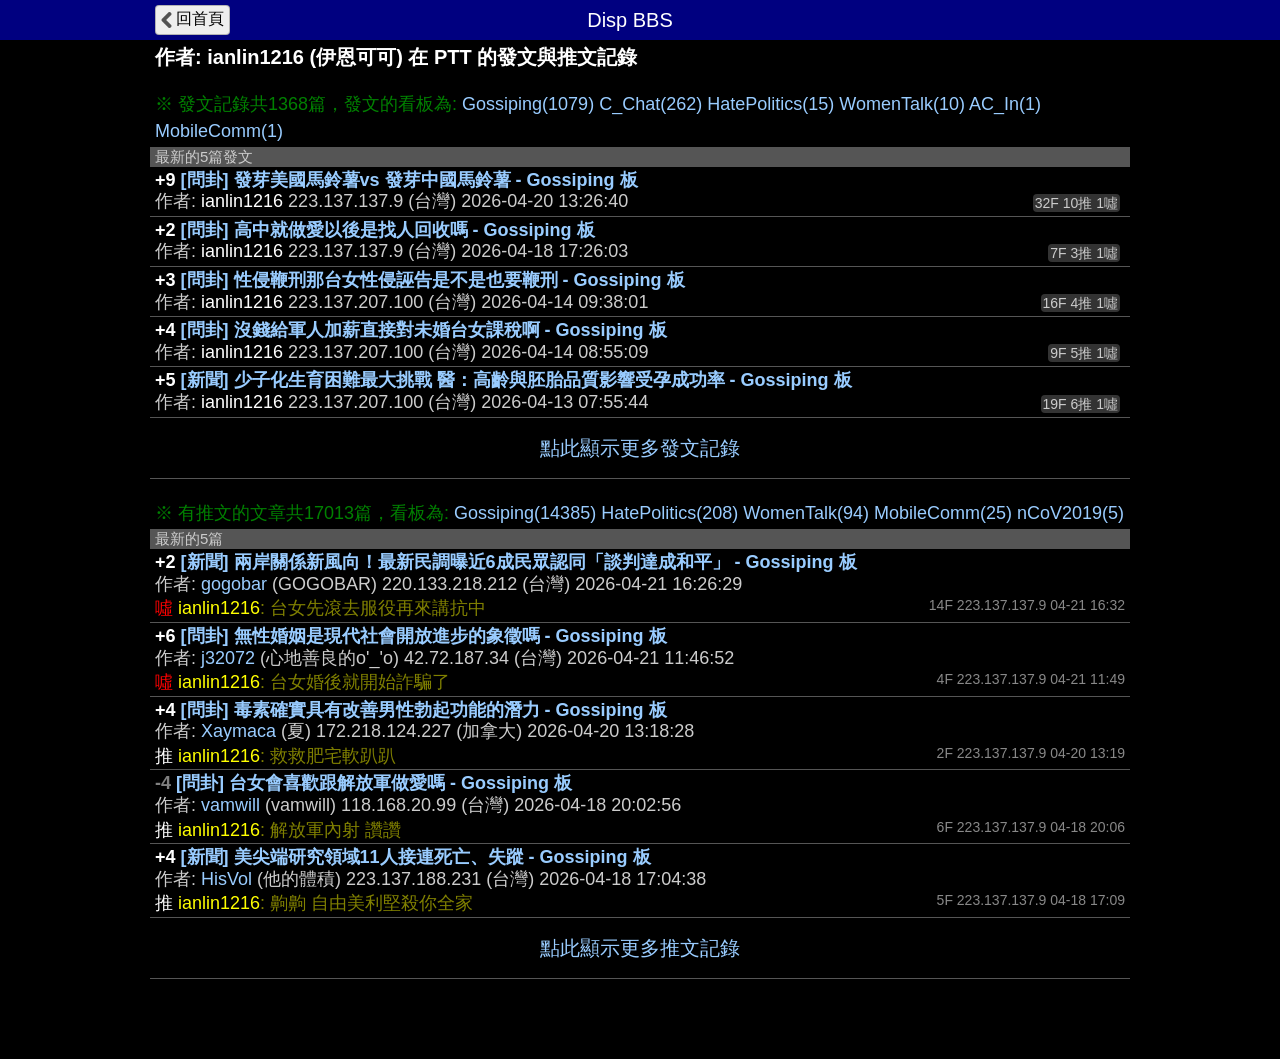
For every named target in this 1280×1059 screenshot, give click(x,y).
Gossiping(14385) (525, 513)
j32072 (228, 658)
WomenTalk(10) (902, 104)
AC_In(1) (1005, 104)
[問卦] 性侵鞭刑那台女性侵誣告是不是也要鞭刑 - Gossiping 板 (433, 280)
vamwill (230, 805)
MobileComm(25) (943, 513)
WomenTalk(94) (806, 513)
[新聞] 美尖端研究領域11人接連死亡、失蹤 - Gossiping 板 (416, 857)
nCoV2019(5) (1070, 513)
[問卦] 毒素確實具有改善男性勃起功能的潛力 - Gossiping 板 (424, 710)
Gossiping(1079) (528, 104)
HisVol (226, 879)
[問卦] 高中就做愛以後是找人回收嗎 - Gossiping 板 (388, 230)
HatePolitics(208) (669, 513)
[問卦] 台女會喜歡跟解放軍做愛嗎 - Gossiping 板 (374, 783)
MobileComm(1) (219, 131)
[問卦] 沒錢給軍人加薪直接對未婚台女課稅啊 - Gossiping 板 (424, 330)
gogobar (234, 584)
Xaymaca (238, 731)
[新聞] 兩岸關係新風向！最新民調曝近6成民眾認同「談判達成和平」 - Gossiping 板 (519, 562)
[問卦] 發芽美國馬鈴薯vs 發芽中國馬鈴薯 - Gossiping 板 (409, 180)
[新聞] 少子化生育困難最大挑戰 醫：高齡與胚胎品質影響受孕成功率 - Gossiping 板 (516, 380)
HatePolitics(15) (770, 104)
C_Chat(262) (650, 104)
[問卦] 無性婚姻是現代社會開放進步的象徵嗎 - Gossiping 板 (424, 636)
